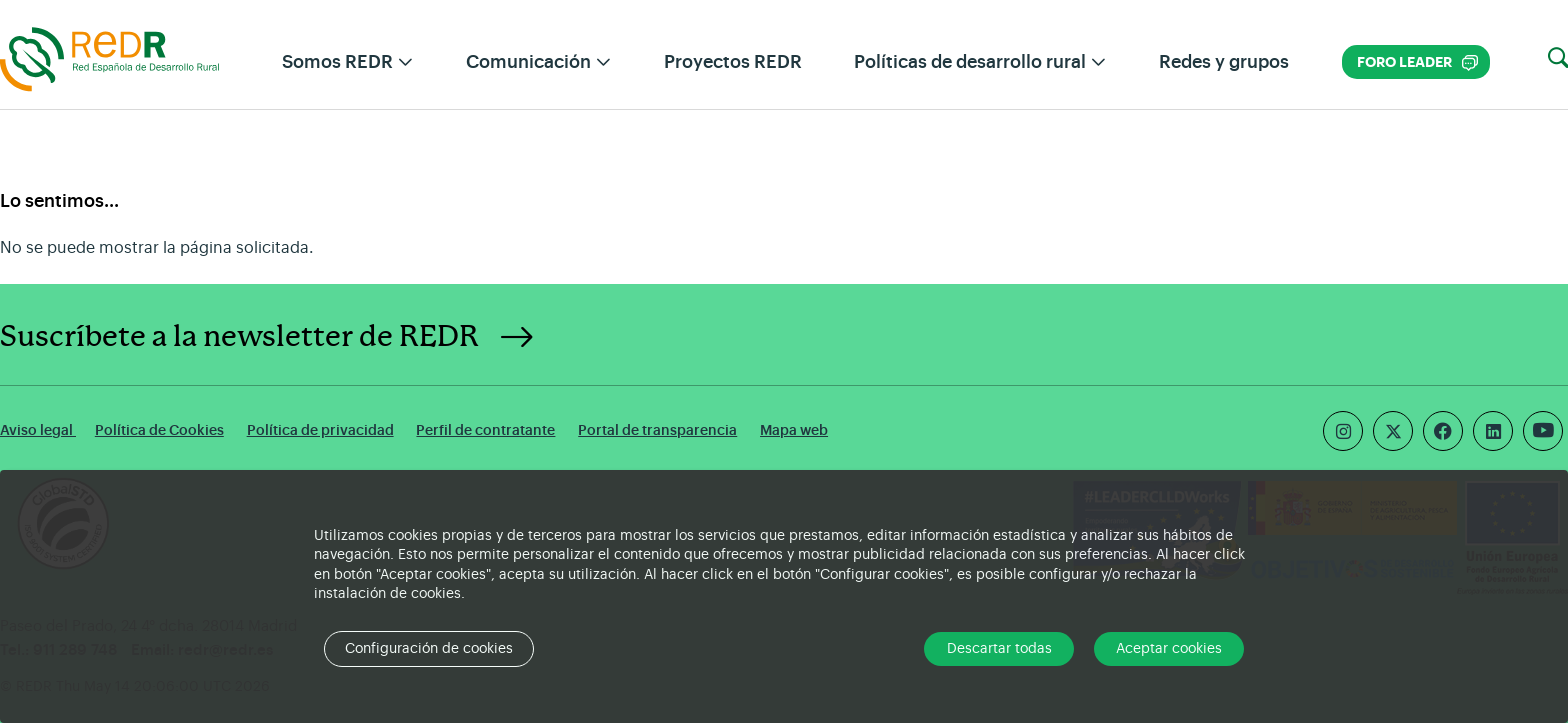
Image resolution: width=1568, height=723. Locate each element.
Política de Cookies (159, 430)
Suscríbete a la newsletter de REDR (239, 337)
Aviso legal (38, 430)
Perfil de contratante (485, 430)
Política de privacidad (320, 430)
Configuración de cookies (429, 649)
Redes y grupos (1224, 62)
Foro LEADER (1417, 62)
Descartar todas (999, 649)
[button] (1558, 59)
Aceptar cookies (1169, 649)
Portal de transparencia (657, 430)
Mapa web (794, 430)
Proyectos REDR (733, 62)
